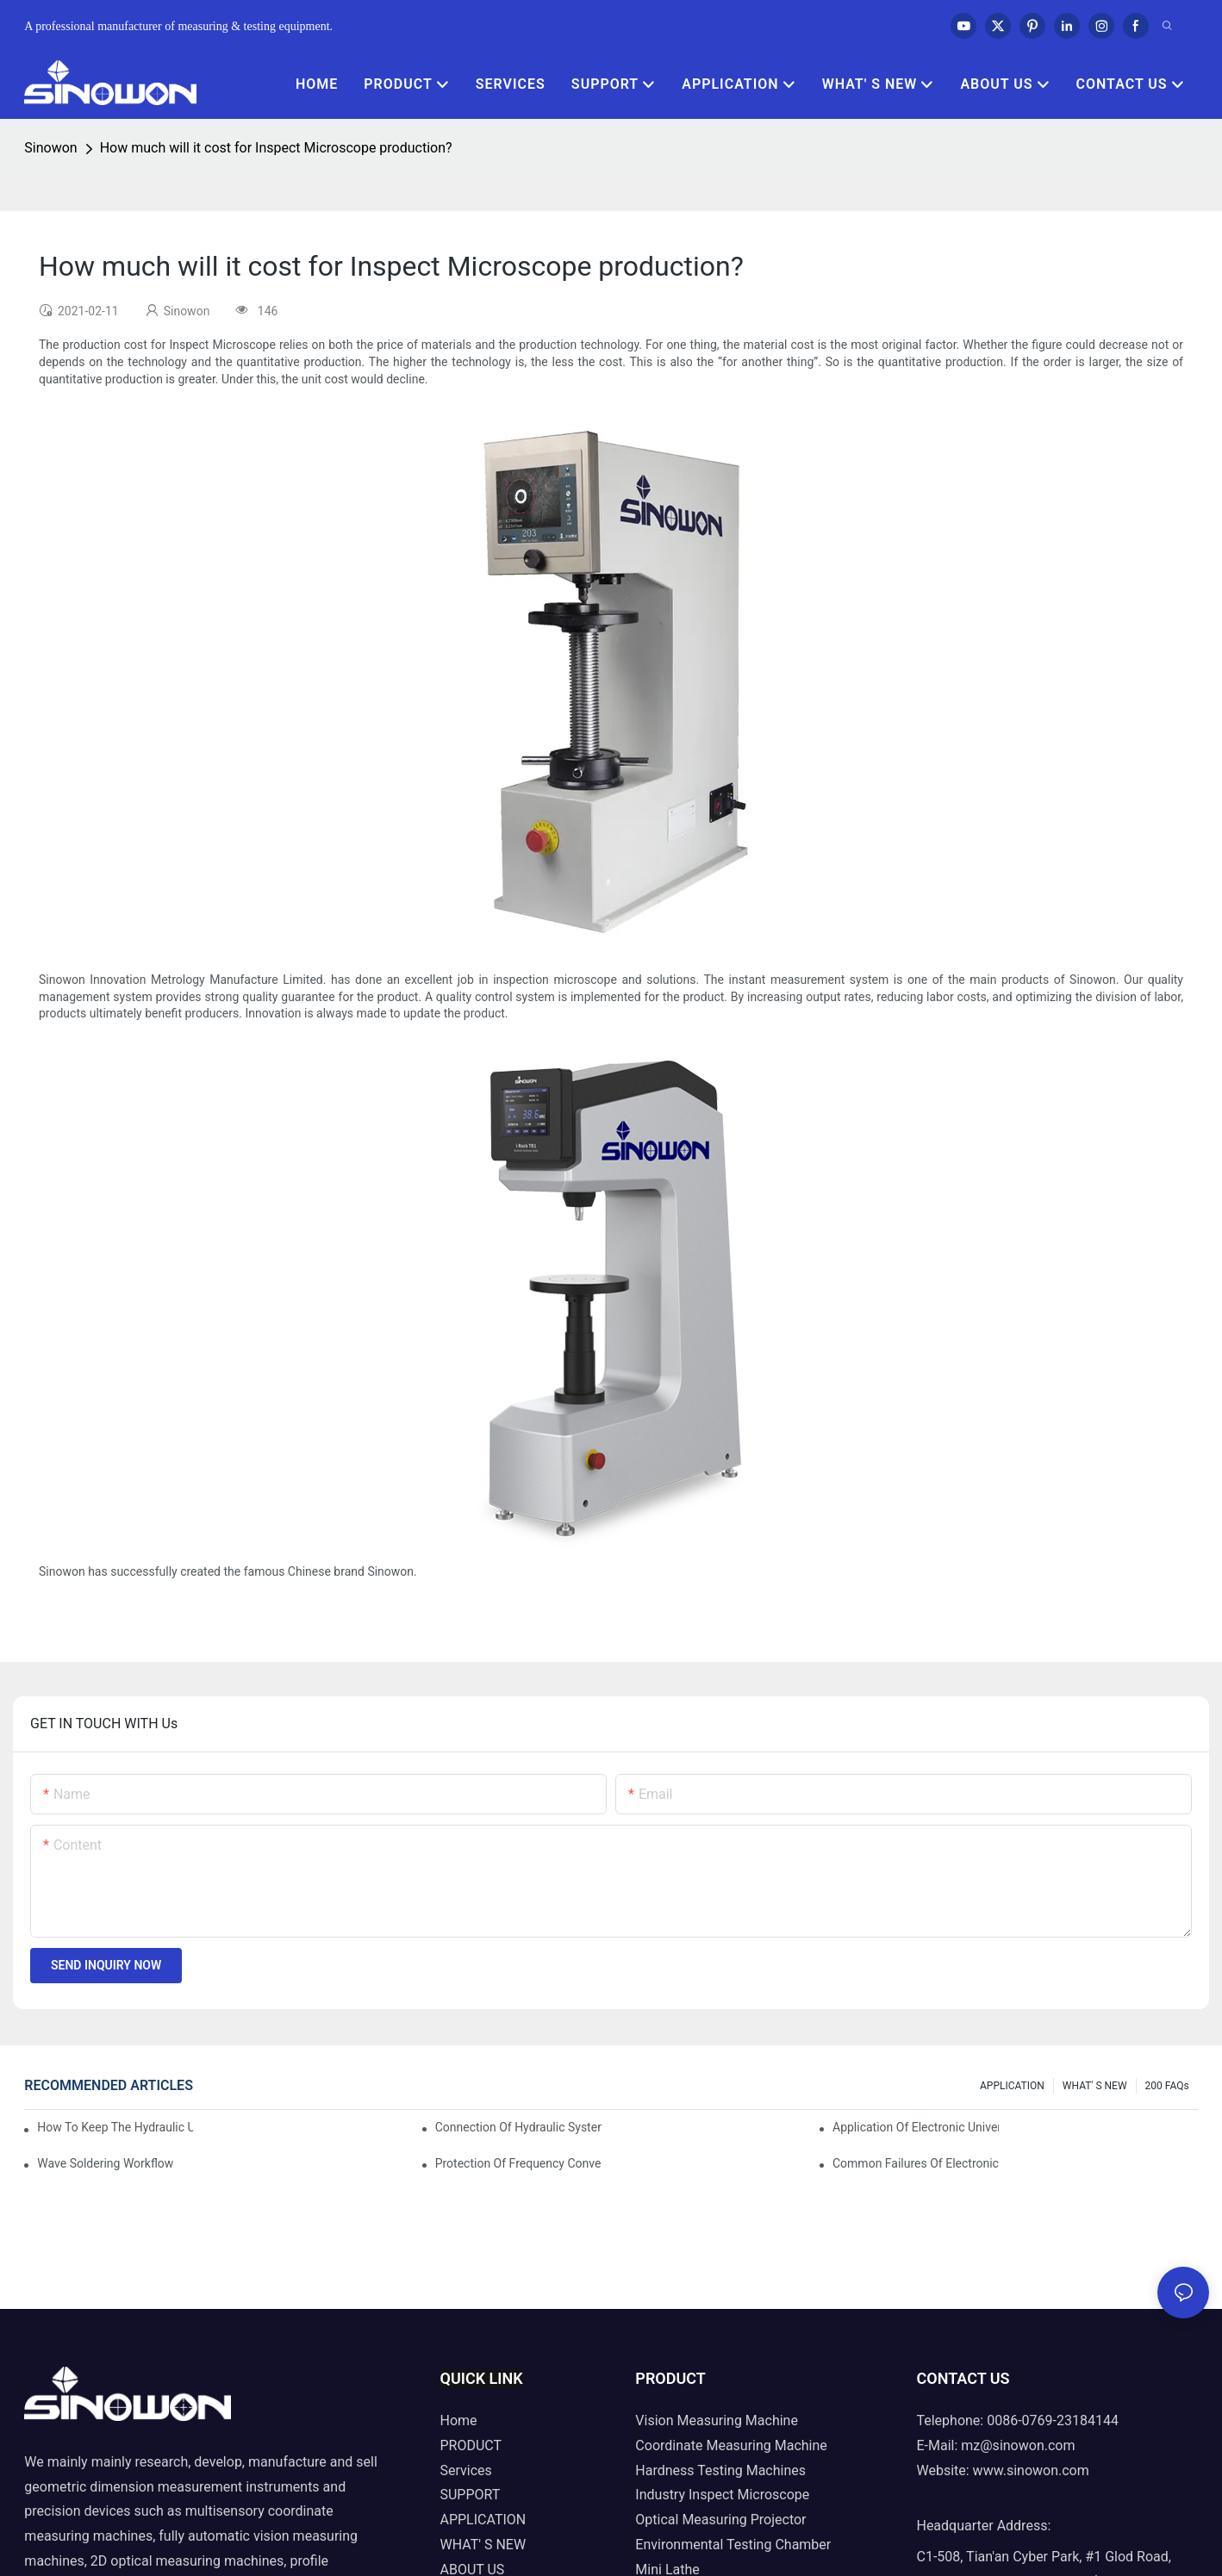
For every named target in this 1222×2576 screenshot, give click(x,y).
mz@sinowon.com (1018, 2445)
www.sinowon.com (1031, 2470)
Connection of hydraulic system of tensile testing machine (518, 2127)
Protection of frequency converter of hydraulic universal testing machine (518, 2163)
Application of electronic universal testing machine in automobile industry (915, 2127)
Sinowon (50, 148)
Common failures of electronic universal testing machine (915, 2163)
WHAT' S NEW (1095, 2086)
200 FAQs (1167, 2086)
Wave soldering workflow (105, 2163)
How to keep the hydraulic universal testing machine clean (115, 2127)
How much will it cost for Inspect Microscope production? (276, 148)
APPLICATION (1012, 2086)
